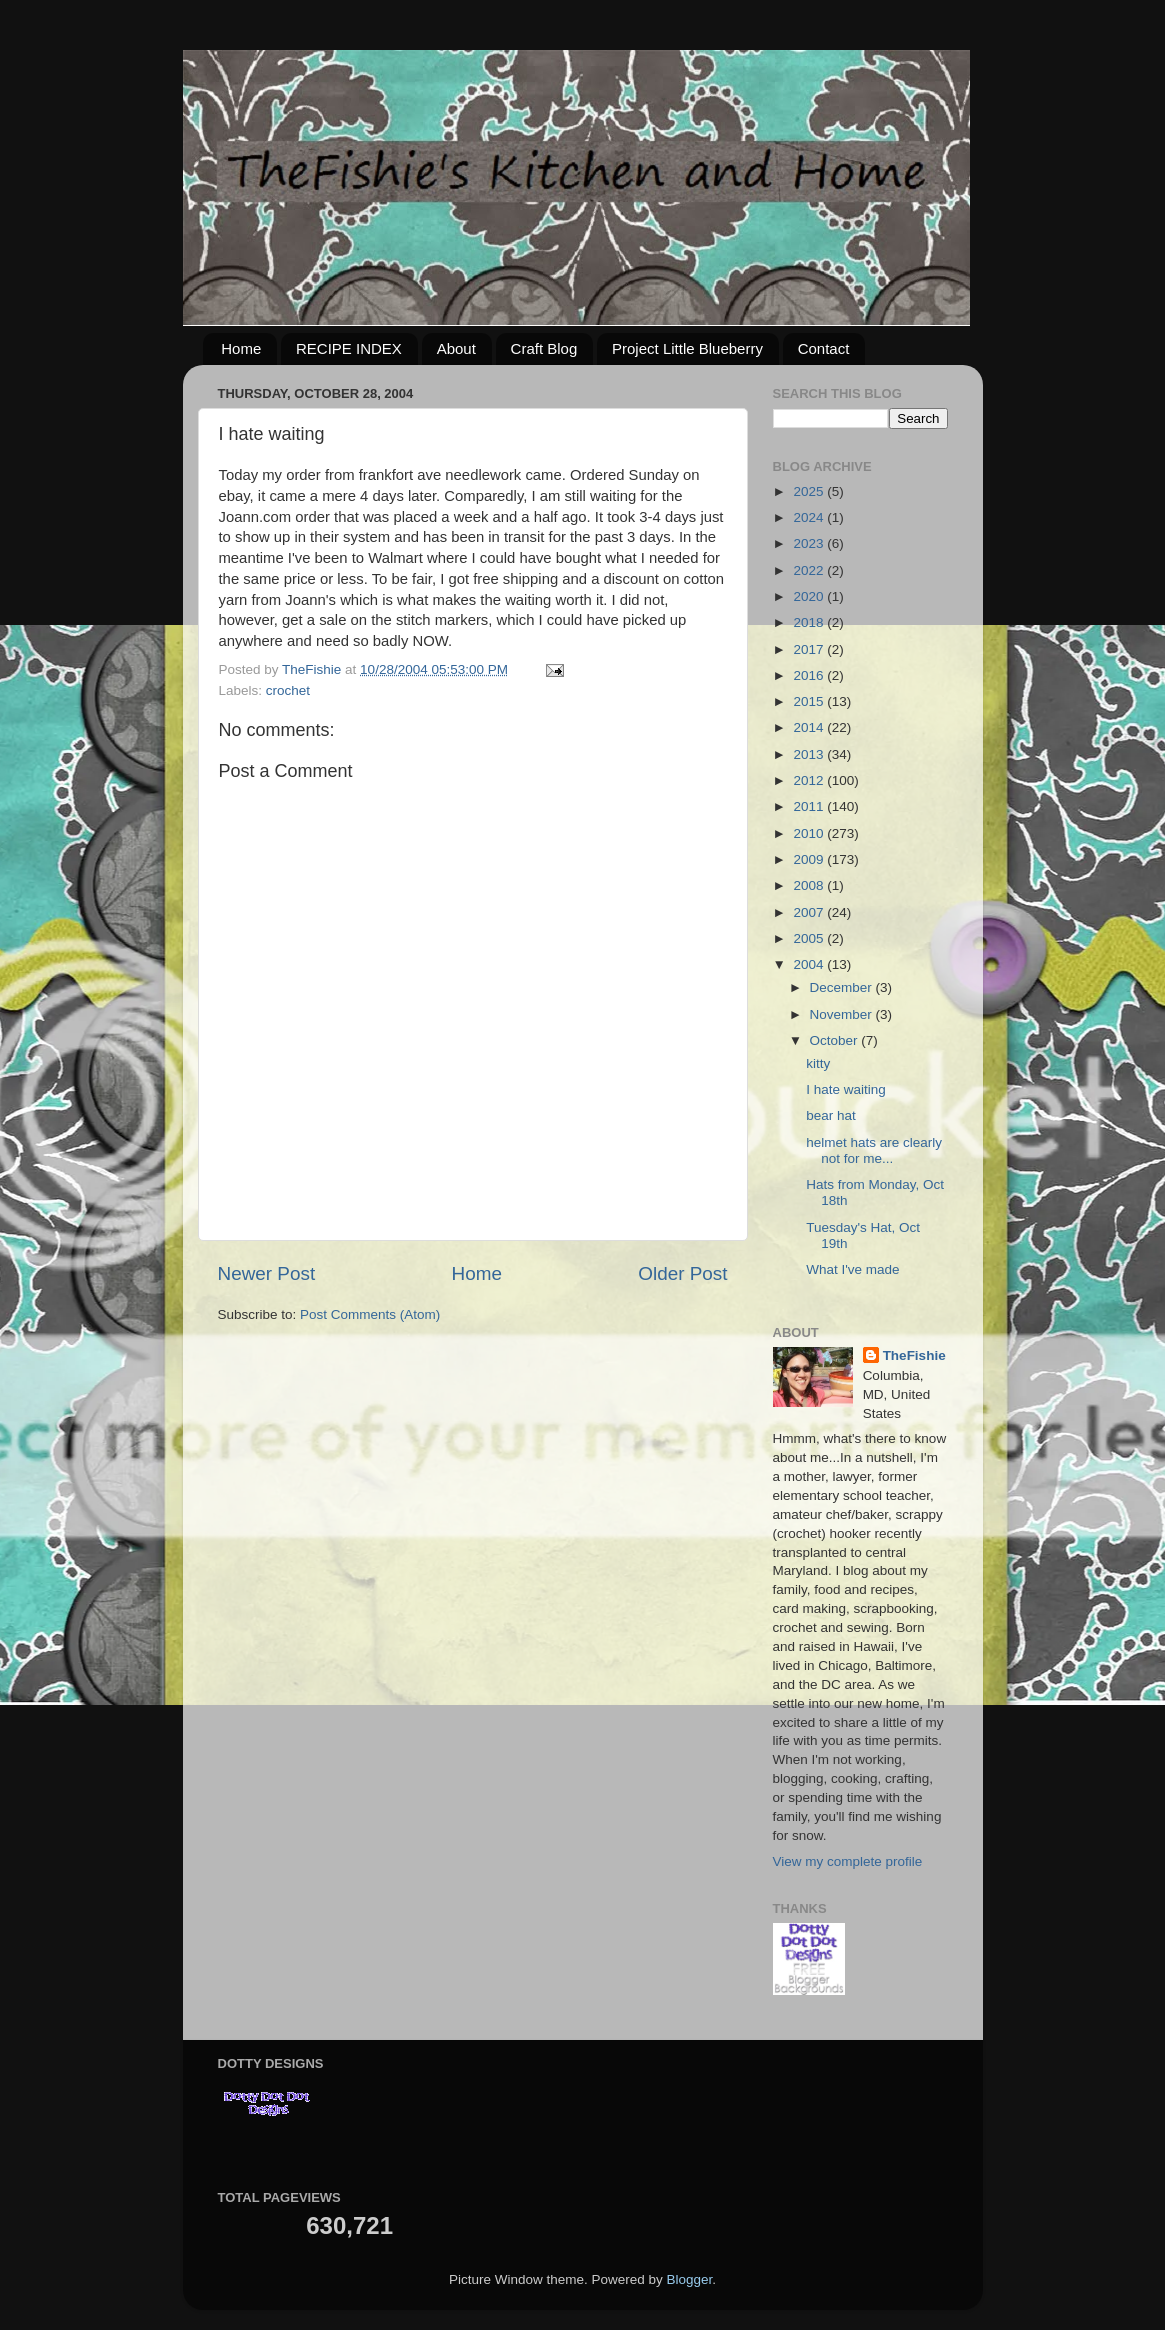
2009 (810, 859)
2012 (810, 780)
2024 (810, 517)
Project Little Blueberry (687, 348)
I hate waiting (846, 1089)
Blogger (690, 2279)
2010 (810, 833)
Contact (824, 348)
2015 (810, 701)
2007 (810, 912)
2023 (810, 543)
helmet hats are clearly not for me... (874, 1150)
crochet (288, 690)
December (843, 987)
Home (241, 348)
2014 (810, 727)
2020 (810, 596)
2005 (810, 938)
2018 (810, 622)
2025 (810, 491)
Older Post (682, 1273)
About (456, 348)
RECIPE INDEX (349, 348)
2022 (810, 570)
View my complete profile (848, 1861)
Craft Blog (544, 348)
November (843, 1014)
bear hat (831, 1115)
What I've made (852, 1269)
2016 (810, 675)
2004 (810, 964)
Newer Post (267, 1273)
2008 (810, 885)
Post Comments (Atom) (370, 1314)
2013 (810, 754)
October (836, 1040)
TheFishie (914, 1355)
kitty (818, 1063)
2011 (810, 806)
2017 (810, 649)
